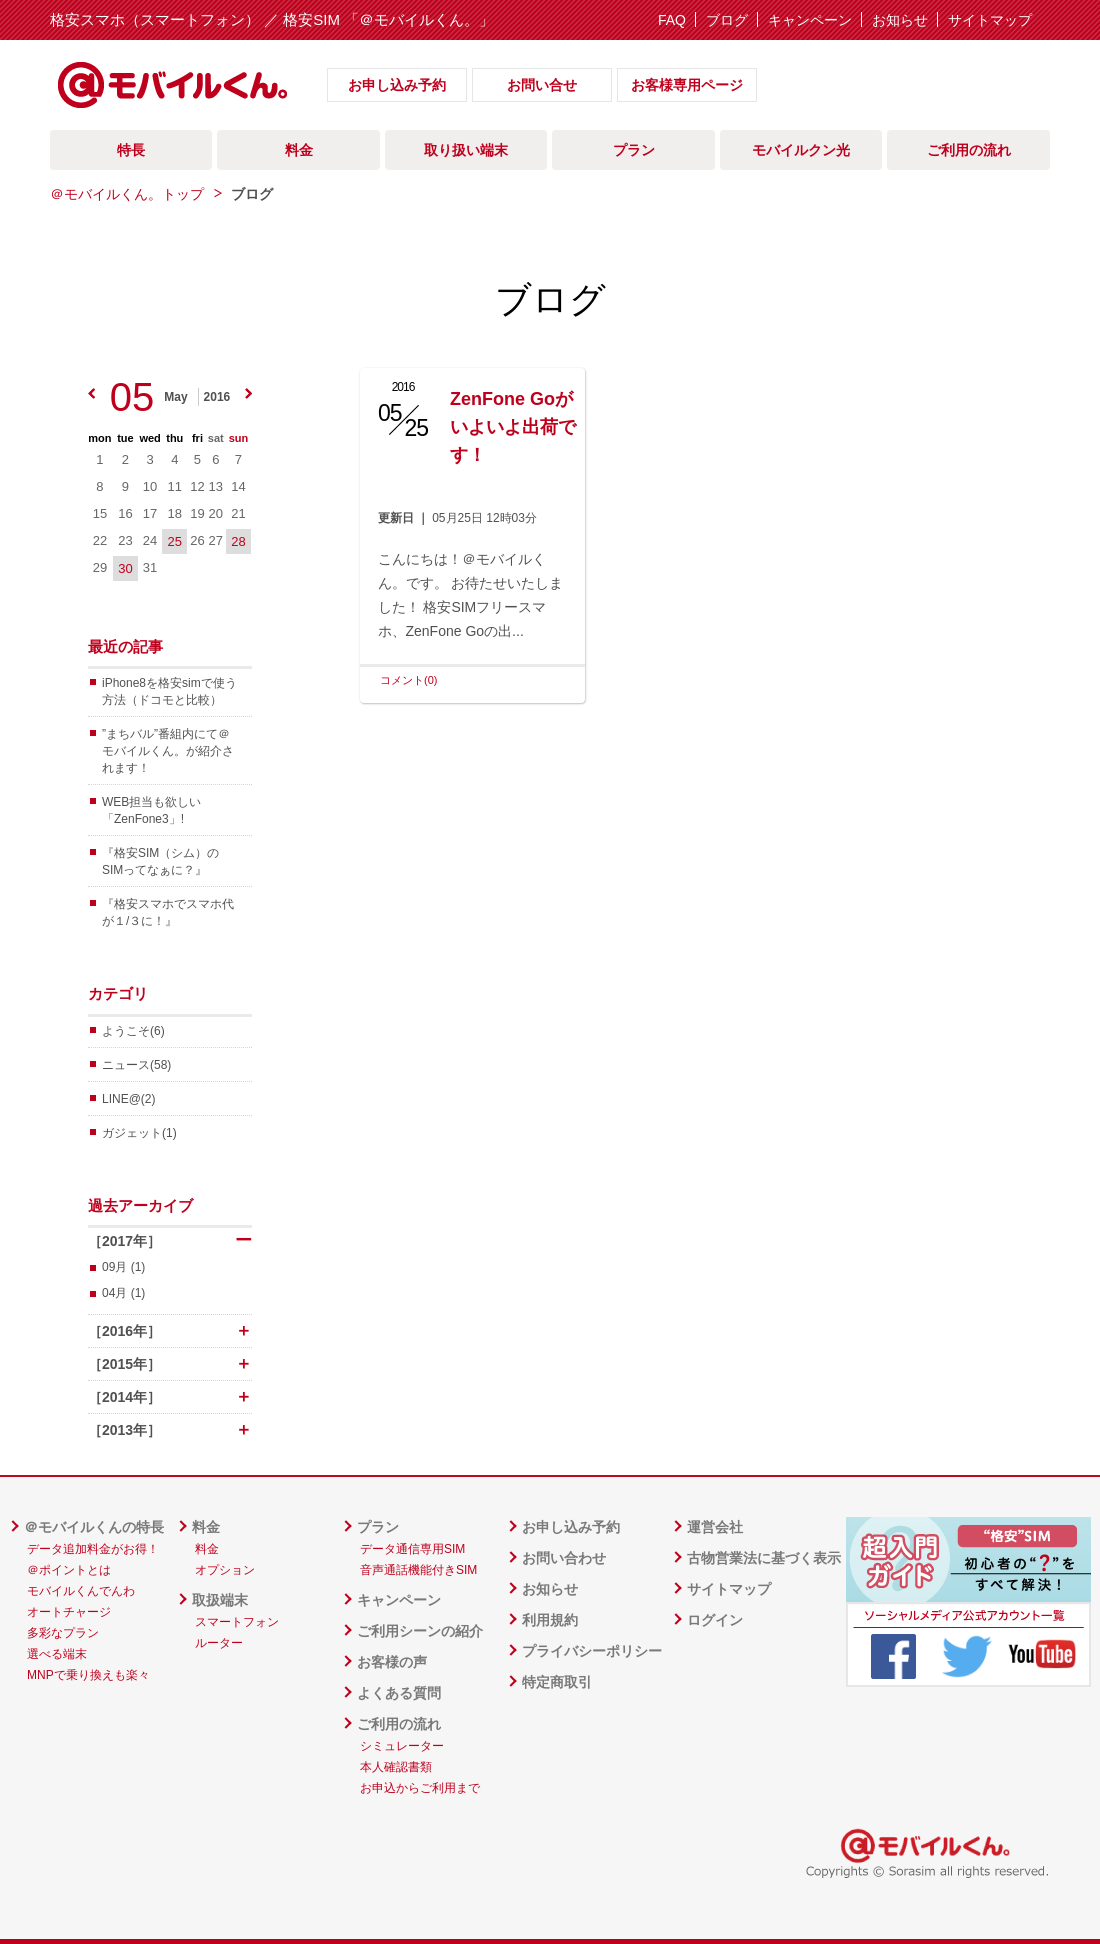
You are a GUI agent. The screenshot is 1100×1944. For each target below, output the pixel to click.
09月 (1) (123, 1267)
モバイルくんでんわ (81, 1591)
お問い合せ (542, 85)
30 (125, 568)
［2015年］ (170, 1364)
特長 (131, 150)
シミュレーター (402, 1746)
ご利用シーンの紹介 (420, 1631)
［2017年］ (170, 1241)
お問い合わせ (564, 1558)
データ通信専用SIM (412, 1549)
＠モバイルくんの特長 (94, 1527)
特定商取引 (557, 1682)
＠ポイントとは (69, 1570)
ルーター (219, 1643)
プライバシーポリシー (592, 1651)
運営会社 (715, 1527)
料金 (299, 150)
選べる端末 (57, 1654)
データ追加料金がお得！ (93, 1549)
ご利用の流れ (969, 150)
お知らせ (900, 20)
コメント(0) (408, 680)
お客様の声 (392, 1662)
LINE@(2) (129, 1099)
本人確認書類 (396, 1767)
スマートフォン (237, 1622)
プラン (634, 150)
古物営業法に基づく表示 (764, 1558)
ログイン (715, 1620)
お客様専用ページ (687, 85)
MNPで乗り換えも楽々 (88, 1675)
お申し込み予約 (397, 85)
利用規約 (550, 1620)
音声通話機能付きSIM (418, 1570)
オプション (225, 1570)
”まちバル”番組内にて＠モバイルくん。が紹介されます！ (168, 751)
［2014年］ (170, 1397)
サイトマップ (990, 20)
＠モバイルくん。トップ (127, 194)
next (248, 393)
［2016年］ (170, 1331)
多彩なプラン (63, 1633)
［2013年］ (170, 1430)
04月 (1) (123, 1293)
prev (91, 393)
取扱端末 (220, 1600)
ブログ (727, 20)
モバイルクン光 (801, 150)
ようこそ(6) (133, 1031)
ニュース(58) (136, 1065)
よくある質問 (399, 1693)
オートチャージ (69, 1612)
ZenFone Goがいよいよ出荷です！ (513, 427)
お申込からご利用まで (420, 1788)
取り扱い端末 (466, 150)
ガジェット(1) (139, 1133)
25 (175, 541)
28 (238, 541)
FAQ (672, 20)
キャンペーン (810, 20)
